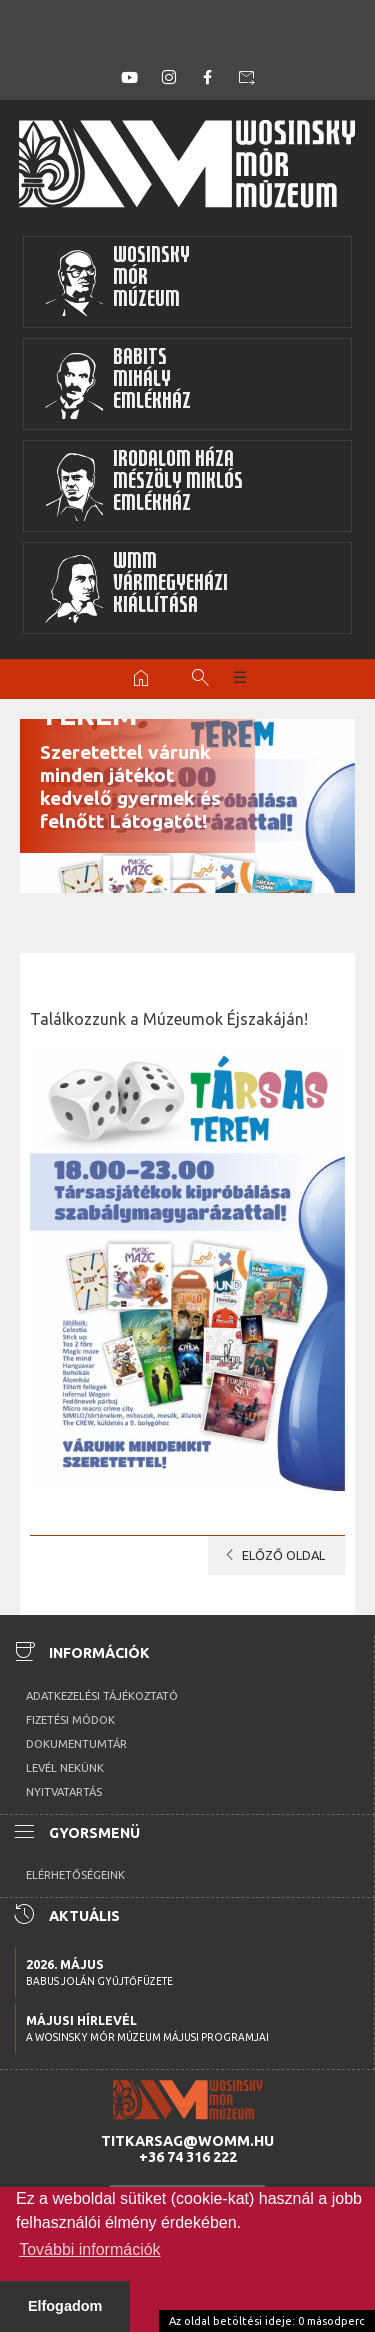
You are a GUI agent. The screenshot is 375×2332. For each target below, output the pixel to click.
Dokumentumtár (76, 1744)
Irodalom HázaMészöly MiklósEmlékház (143, 486)
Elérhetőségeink (75, 1875)
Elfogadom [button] (65, 2306)
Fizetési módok (70, 1720)
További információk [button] (89, 2249)
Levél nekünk (65, 1768)
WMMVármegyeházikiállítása (136, 588)
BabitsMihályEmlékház (117, 384)
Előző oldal (271, 1555)
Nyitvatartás (64, 1792)
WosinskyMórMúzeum (117, 282)
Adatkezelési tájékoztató (102, 1696)
